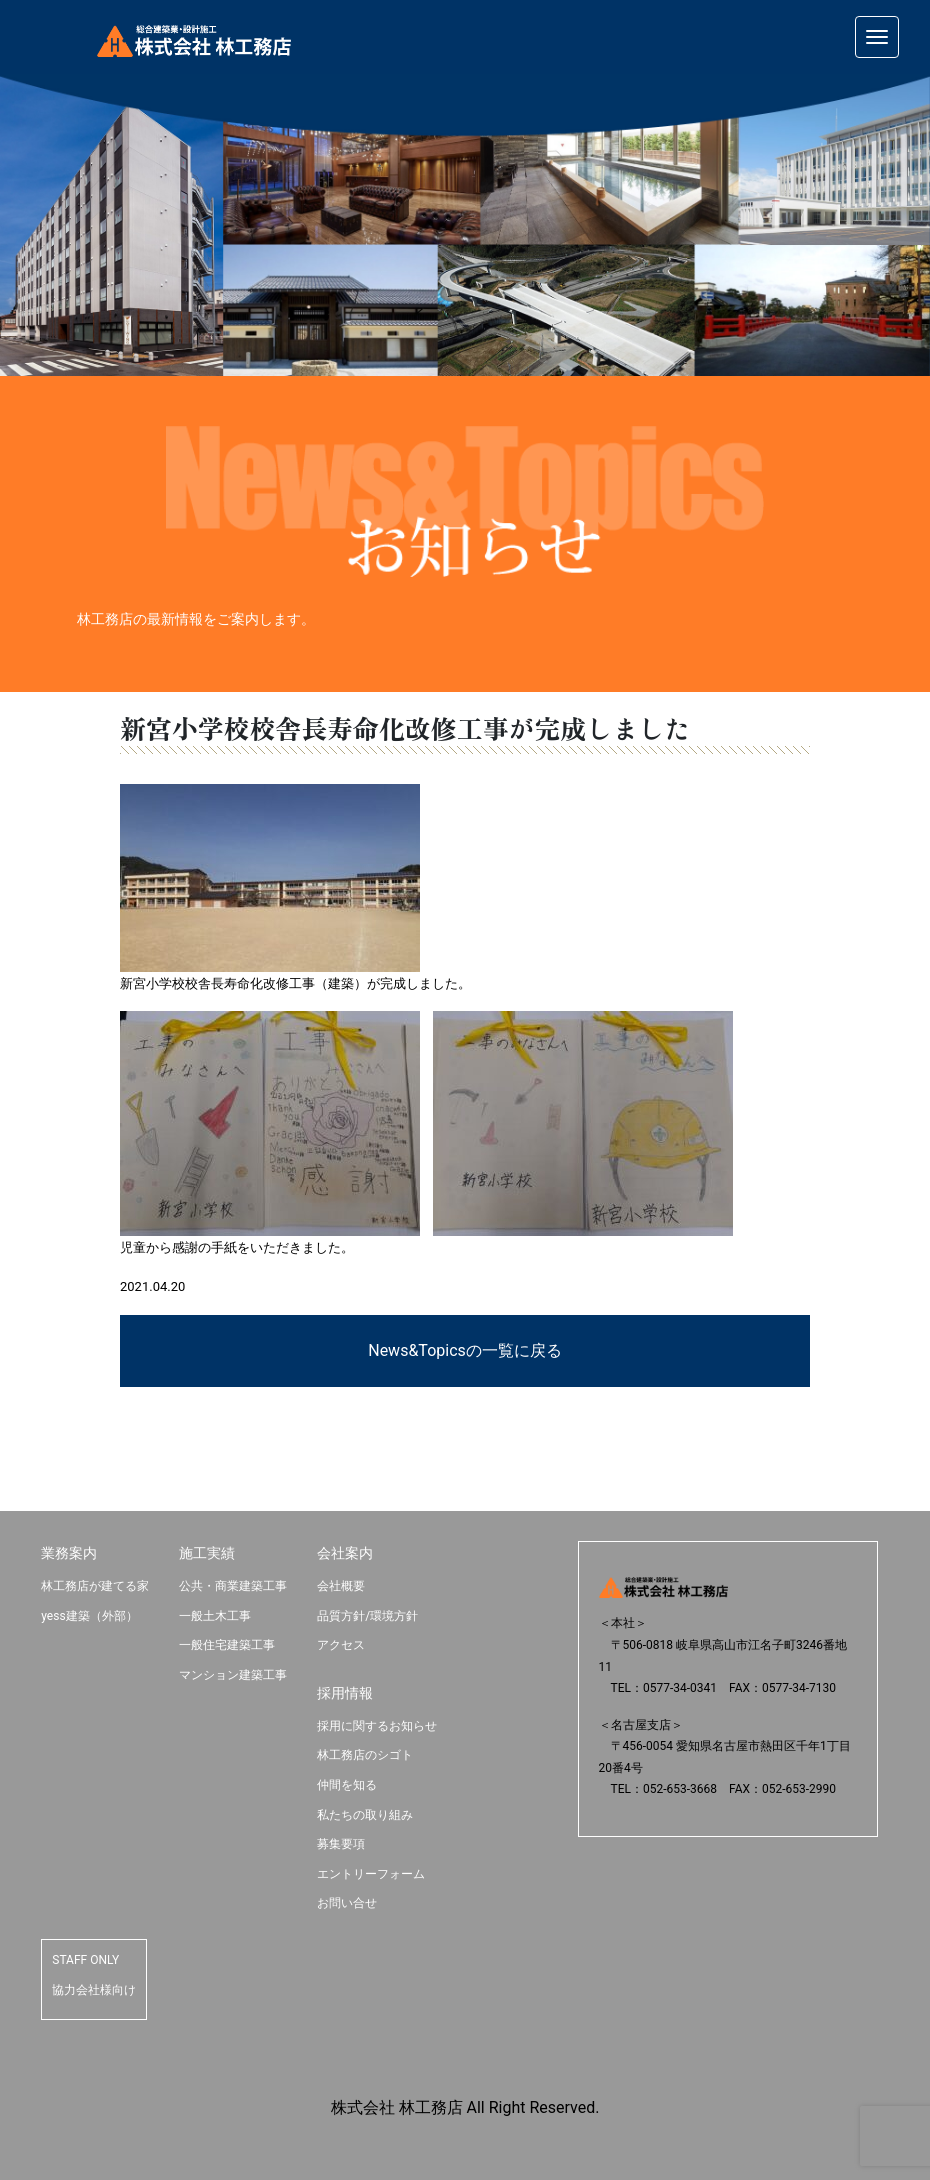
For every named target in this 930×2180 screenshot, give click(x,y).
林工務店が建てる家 (95, 1586)
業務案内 (69, 1553)
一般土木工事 (215, 1616)
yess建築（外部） (89, 1616)
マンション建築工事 (233, 1675)
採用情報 (345, 1693)
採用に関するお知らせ (377, 1726)
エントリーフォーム (371, 1874)
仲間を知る (347, 1785)
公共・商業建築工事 (233, 1586)
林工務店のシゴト (365, 1755)
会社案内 (345, 1553)
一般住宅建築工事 (227, 1645)
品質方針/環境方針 (367, 1616)
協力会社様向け (94, 1990)
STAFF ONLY (85, 1960)
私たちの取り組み (365, 1815)
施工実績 (207, 1553)
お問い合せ (347, 1903)
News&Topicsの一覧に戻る (465, 1350)
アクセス (341, 1645)
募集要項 (341, 1844)
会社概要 (341, 1586)
